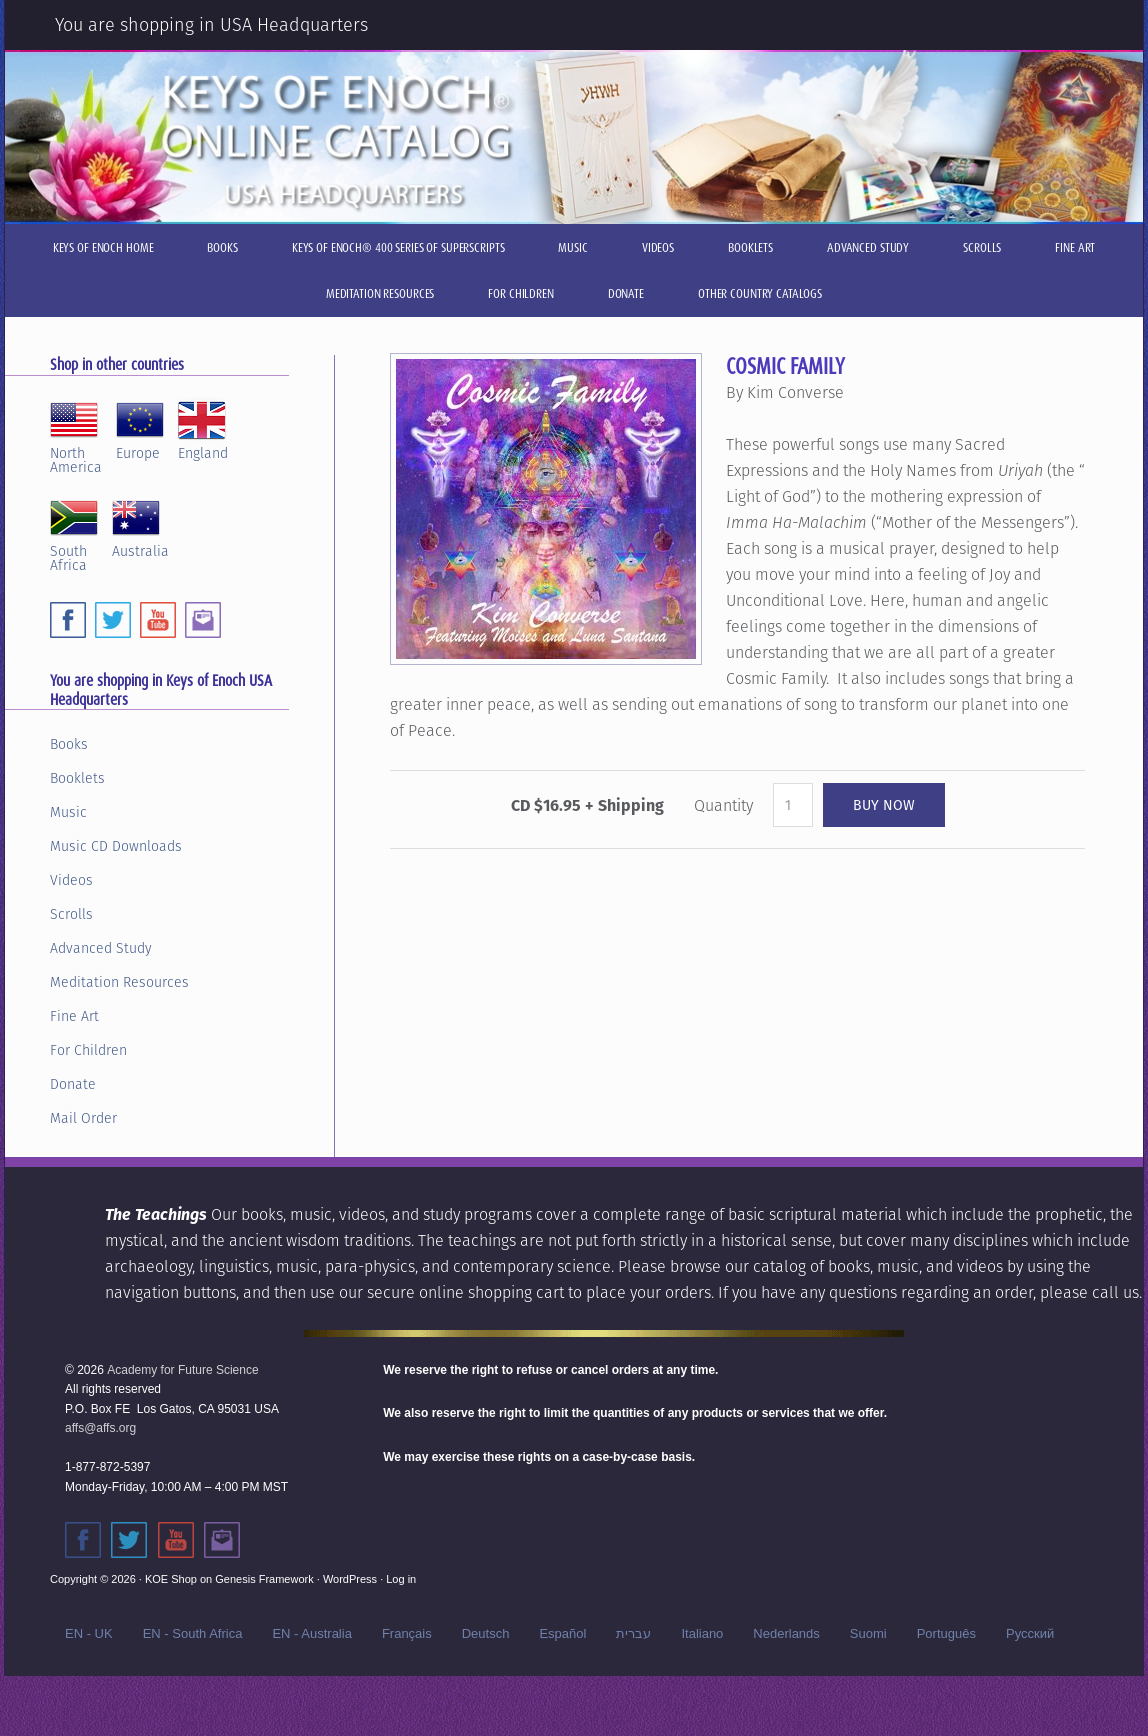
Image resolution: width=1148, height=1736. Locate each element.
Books (69, 744)
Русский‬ (1030, 1633)
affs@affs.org (100, 1428)
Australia (140, 526)
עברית (633, 1633)
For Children (88, 1050)
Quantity (723, 805)
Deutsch (486, 1633)
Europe (140, 428)
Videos (71, 880)
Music (68, 812)
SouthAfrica (74, 533)
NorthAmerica (76, 435)
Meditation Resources (119, 982)
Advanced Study (101, 948)
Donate (73, 1084)
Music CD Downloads (116, 846)
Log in (401, 1579)
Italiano (702, 1633)
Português (946, 1633)
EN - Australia (311, 1633)
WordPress (350, 1579)
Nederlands (786, 1633)
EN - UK (89, 1633)
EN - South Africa (193, 1633)
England (203, 428)
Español (562, 1633)
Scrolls (71, 914)
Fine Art (74, 1016)
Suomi (868, 1633)
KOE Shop (171, 1579)
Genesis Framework (264, 1579)
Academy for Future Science (182, 1370)
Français (407, 1633)
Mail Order (83, 1118)
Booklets (77, 778)
